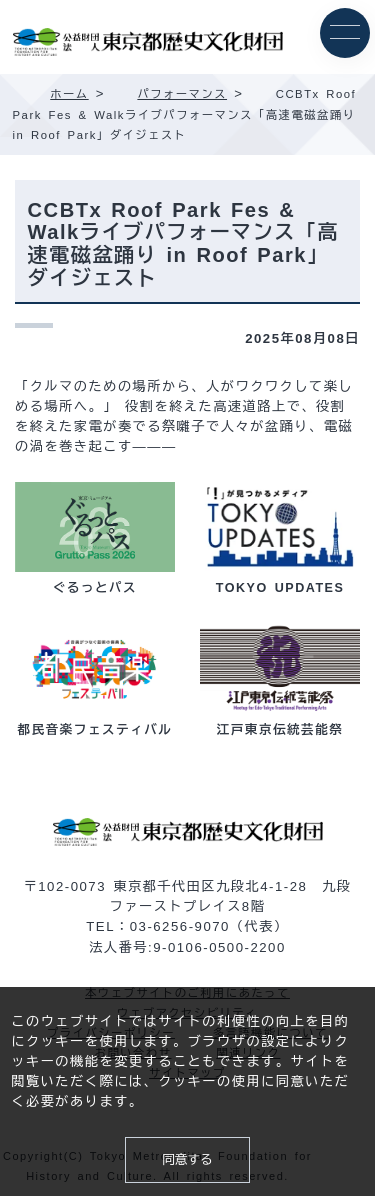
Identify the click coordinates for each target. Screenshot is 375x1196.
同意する (187, 1160)
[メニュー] (345, 33)
